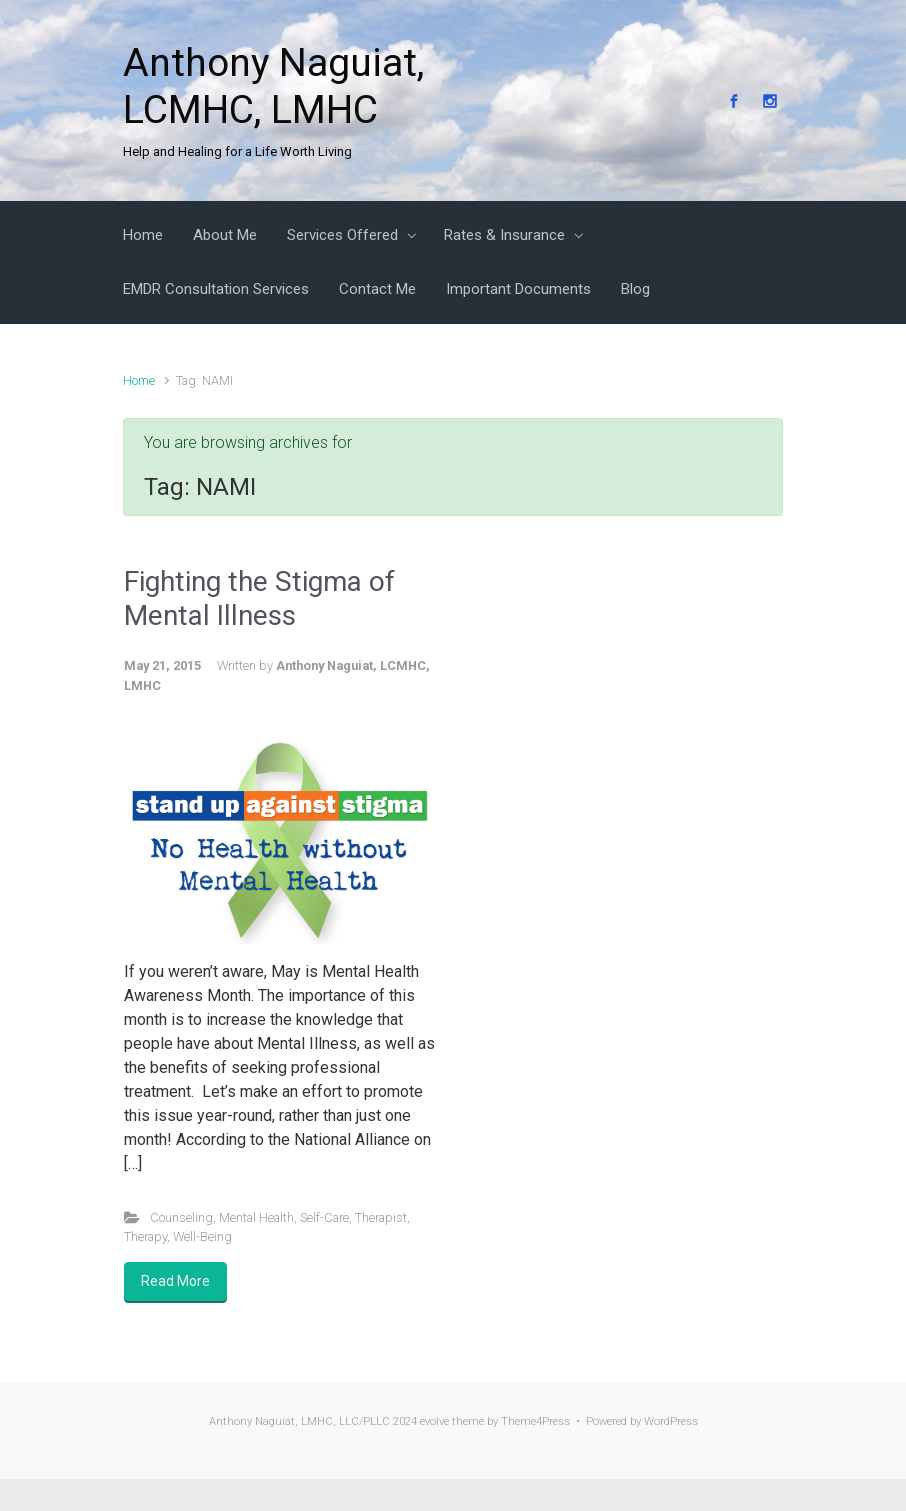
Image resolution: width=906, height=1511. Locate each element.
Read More (175, 1281)
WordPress (671, 1421)
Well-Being (202, 1236)
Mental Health (256, 1217)
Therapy (145, 1236)
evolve (434, 1421)
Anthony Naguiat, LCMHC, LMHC (273, 86)
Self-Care (324, 1217)
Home (139, 380)
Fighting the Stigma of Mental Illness (259, 598)
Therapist (381, 1217)
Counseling (181, 1217)
